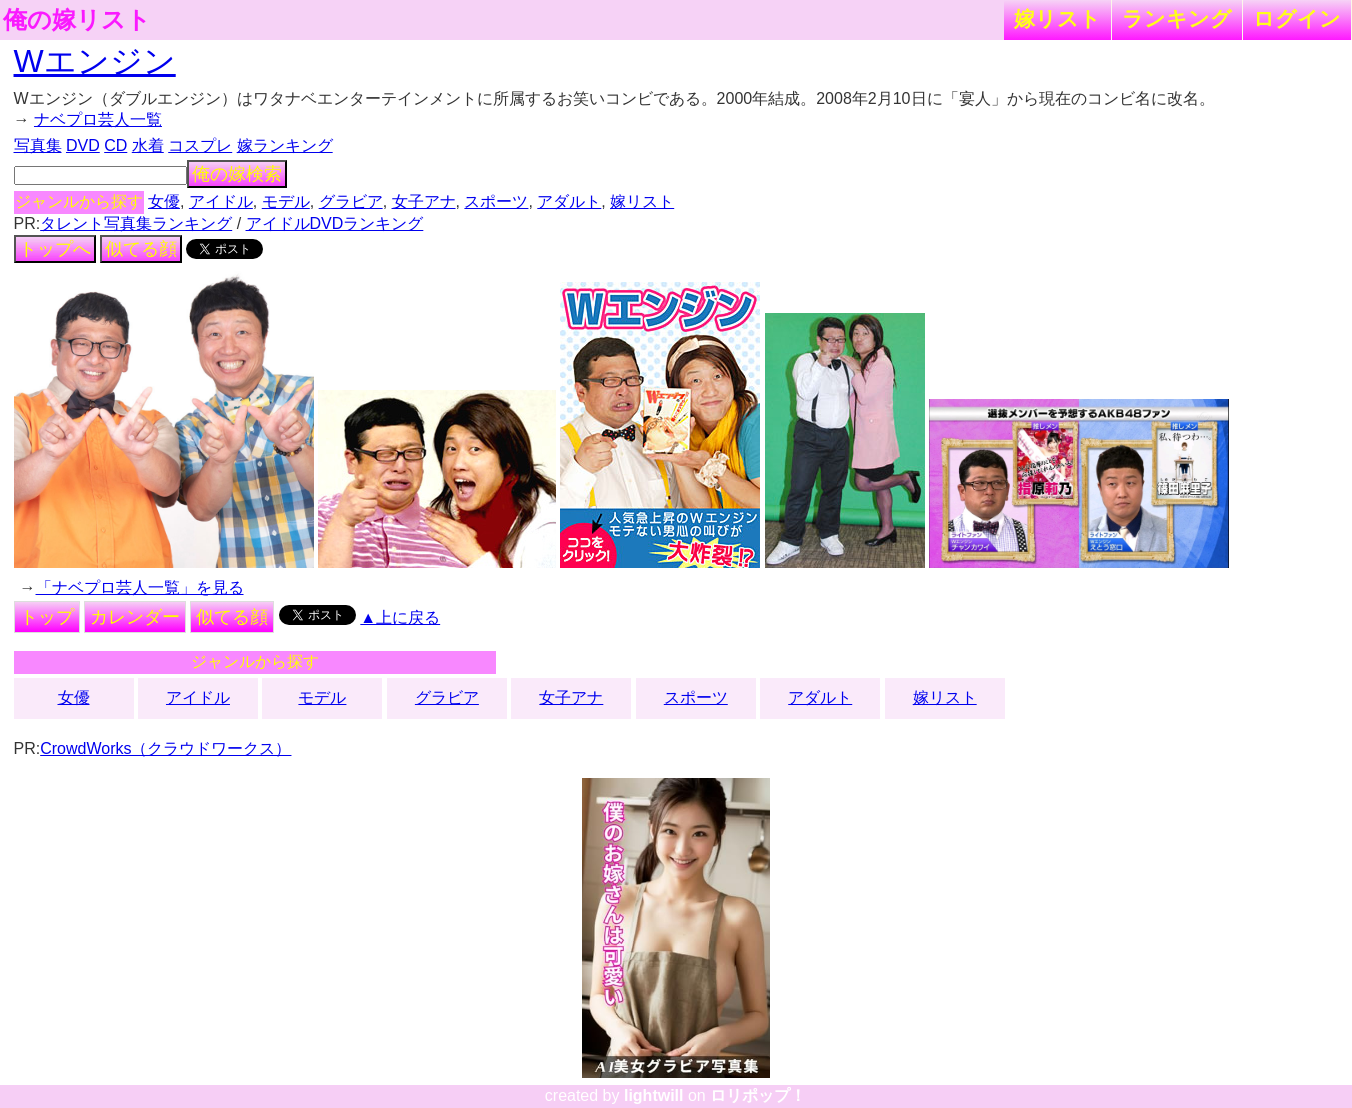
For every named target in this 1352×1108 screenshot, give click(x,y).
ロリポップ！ (758, 1095)
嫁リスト (1057, 18)
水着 (148, 145)
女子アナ (424, 201)
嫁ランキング (285, 145)
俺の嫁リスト (77, 20)
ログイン (1297, 18)
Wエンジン (95, 61)
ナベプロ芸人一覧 (98, 119)
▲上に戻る (400, 617)
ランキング (1177, 18)
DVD (83, 145)
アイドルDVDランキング (335, 223)
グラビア (351, 201)
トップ (47, 617)
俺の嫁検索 (237, 174)
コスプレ (200, 145)
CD (115, 145)
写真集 (38, 145)
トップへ (55, 249)
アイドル (221, 201)
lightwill (654, 1095)
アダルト (569, 201)
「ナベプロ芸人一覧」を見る (140, 587)
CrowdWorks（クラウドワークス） (165, 748)
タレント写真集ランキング (136, 223)
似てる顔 (141, 249)
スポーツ (496, 201)
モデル (286, 201)
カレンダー (135, 617)
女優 (164, 201)
